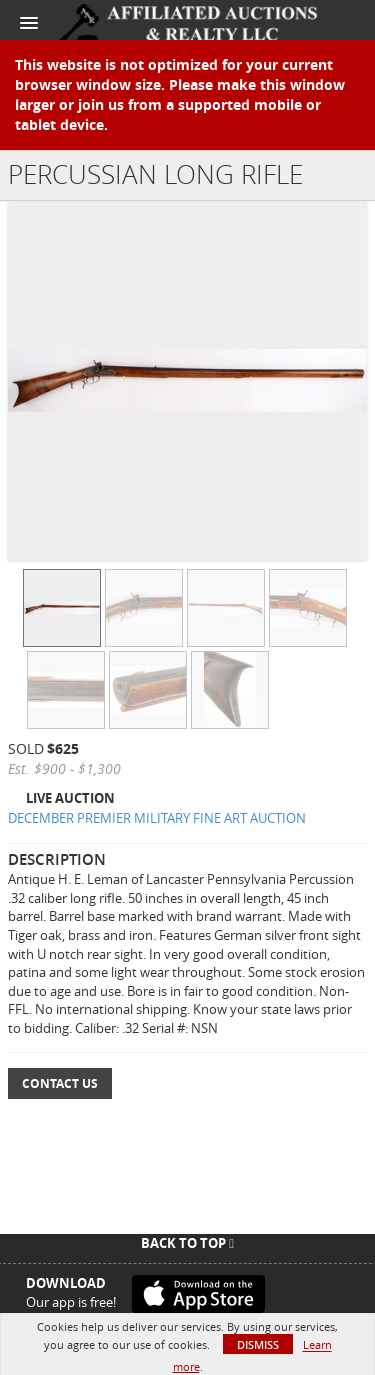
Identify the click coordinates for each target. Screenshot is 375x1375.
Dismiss (258, 1344)
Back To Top (187, 1243)
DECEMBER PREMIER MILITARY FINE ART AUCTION (157, 818)
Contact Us (60, 1083)
